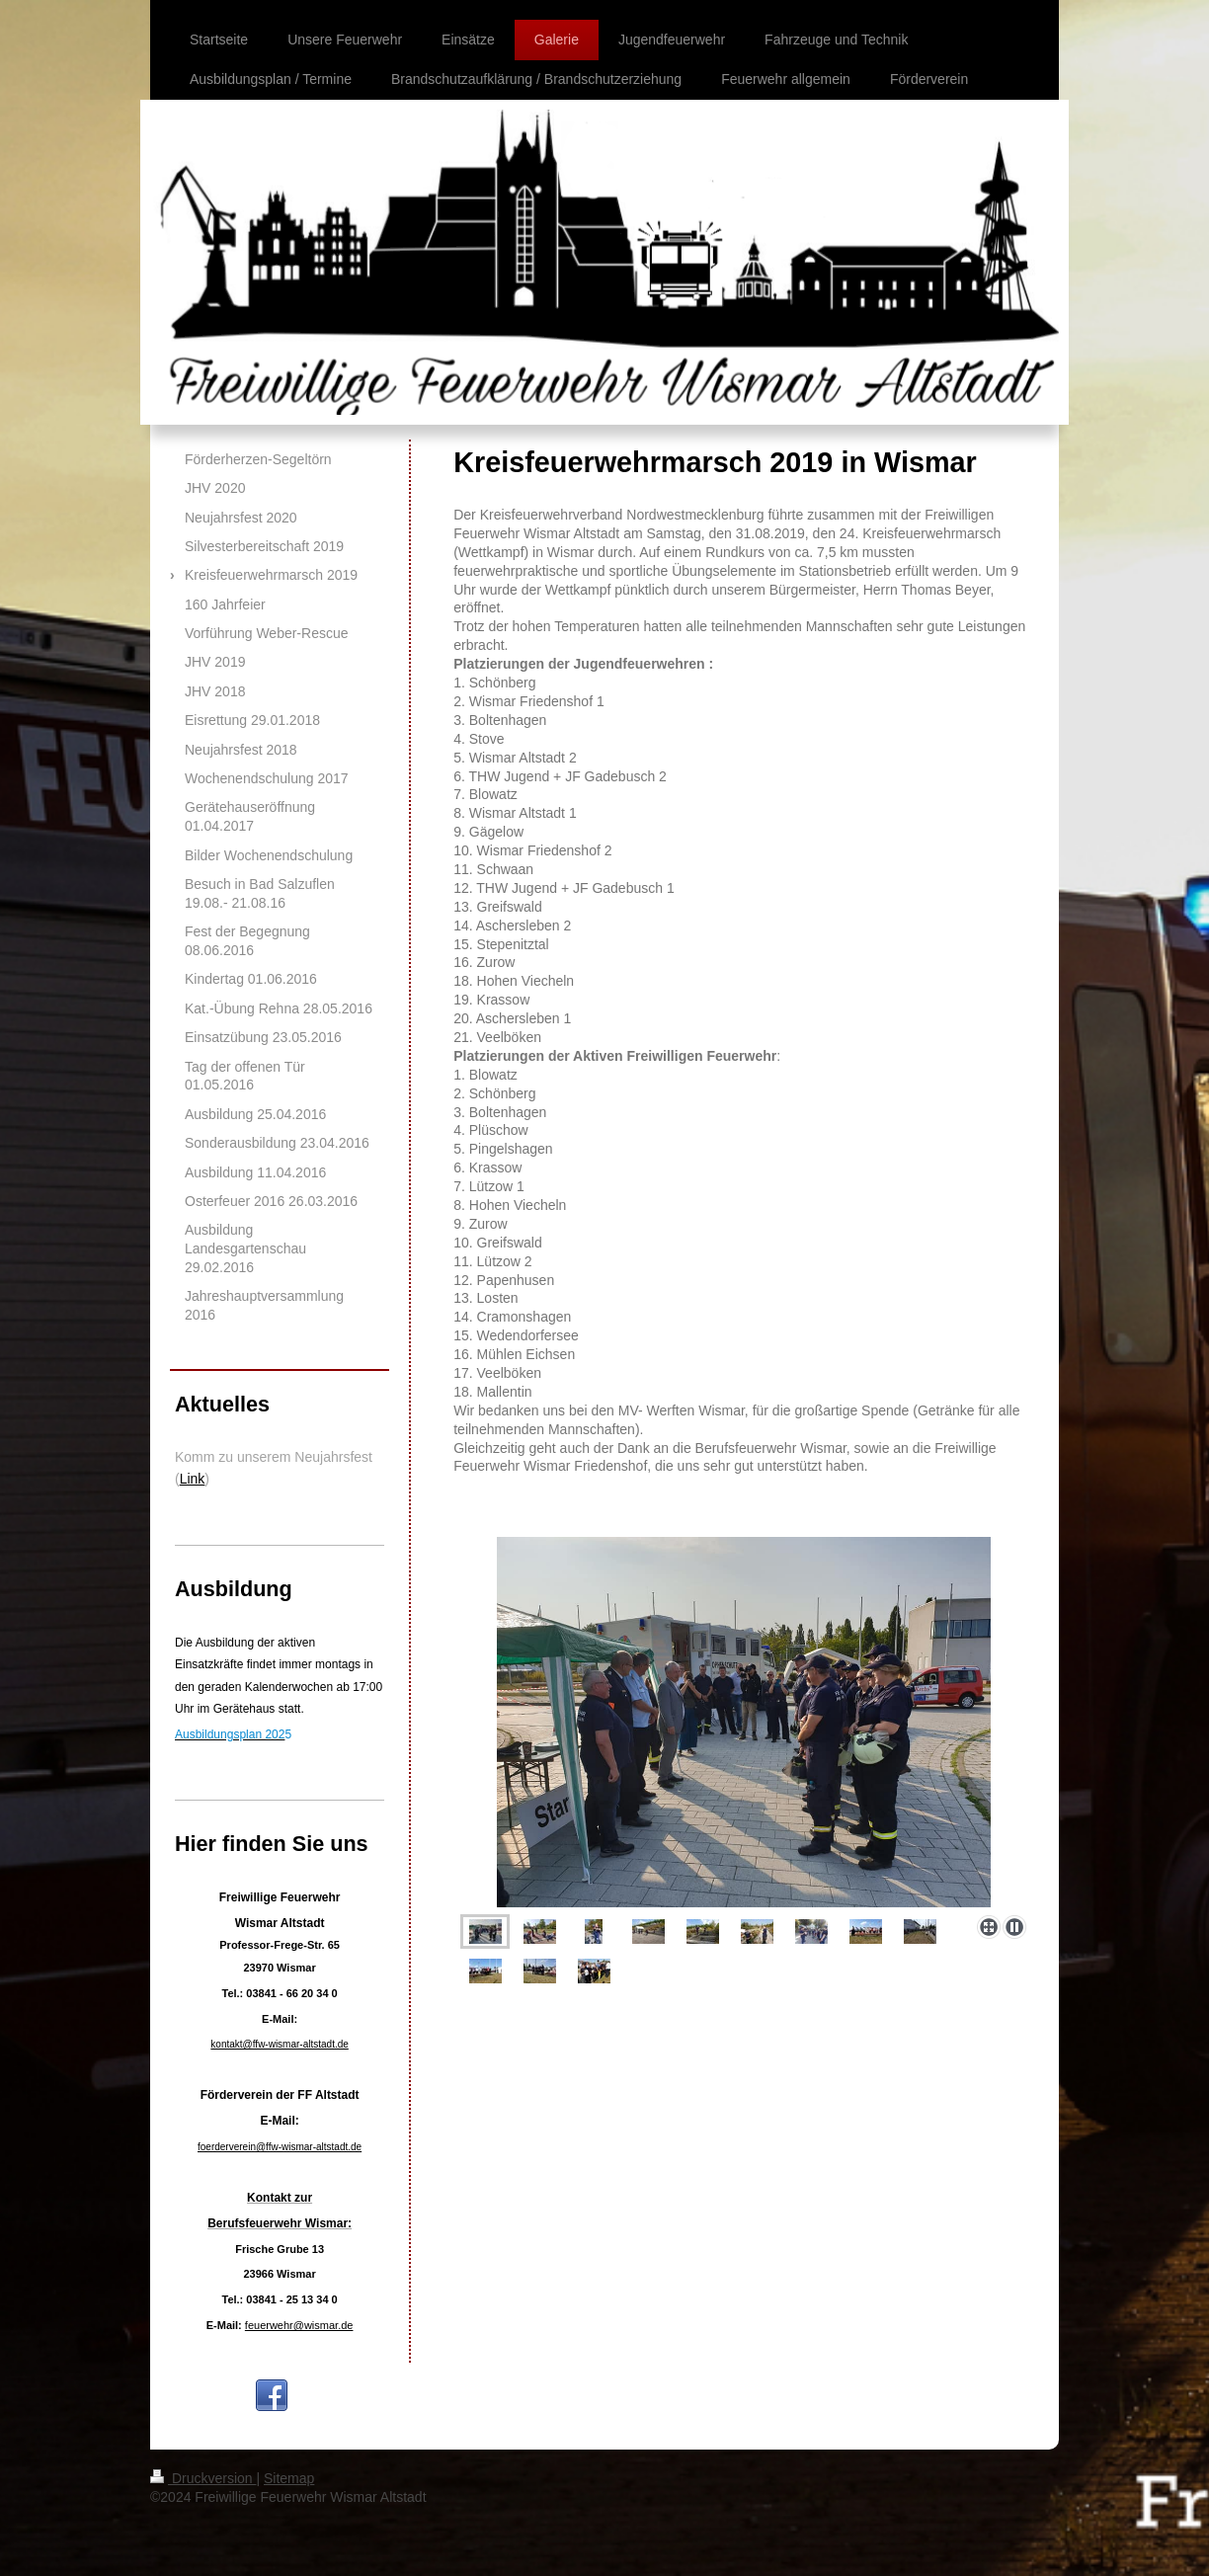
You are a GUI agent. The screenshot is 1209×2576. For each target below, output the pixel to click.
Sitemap (289, 2478)
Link (192, 1479)
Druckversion (203, 2478)
